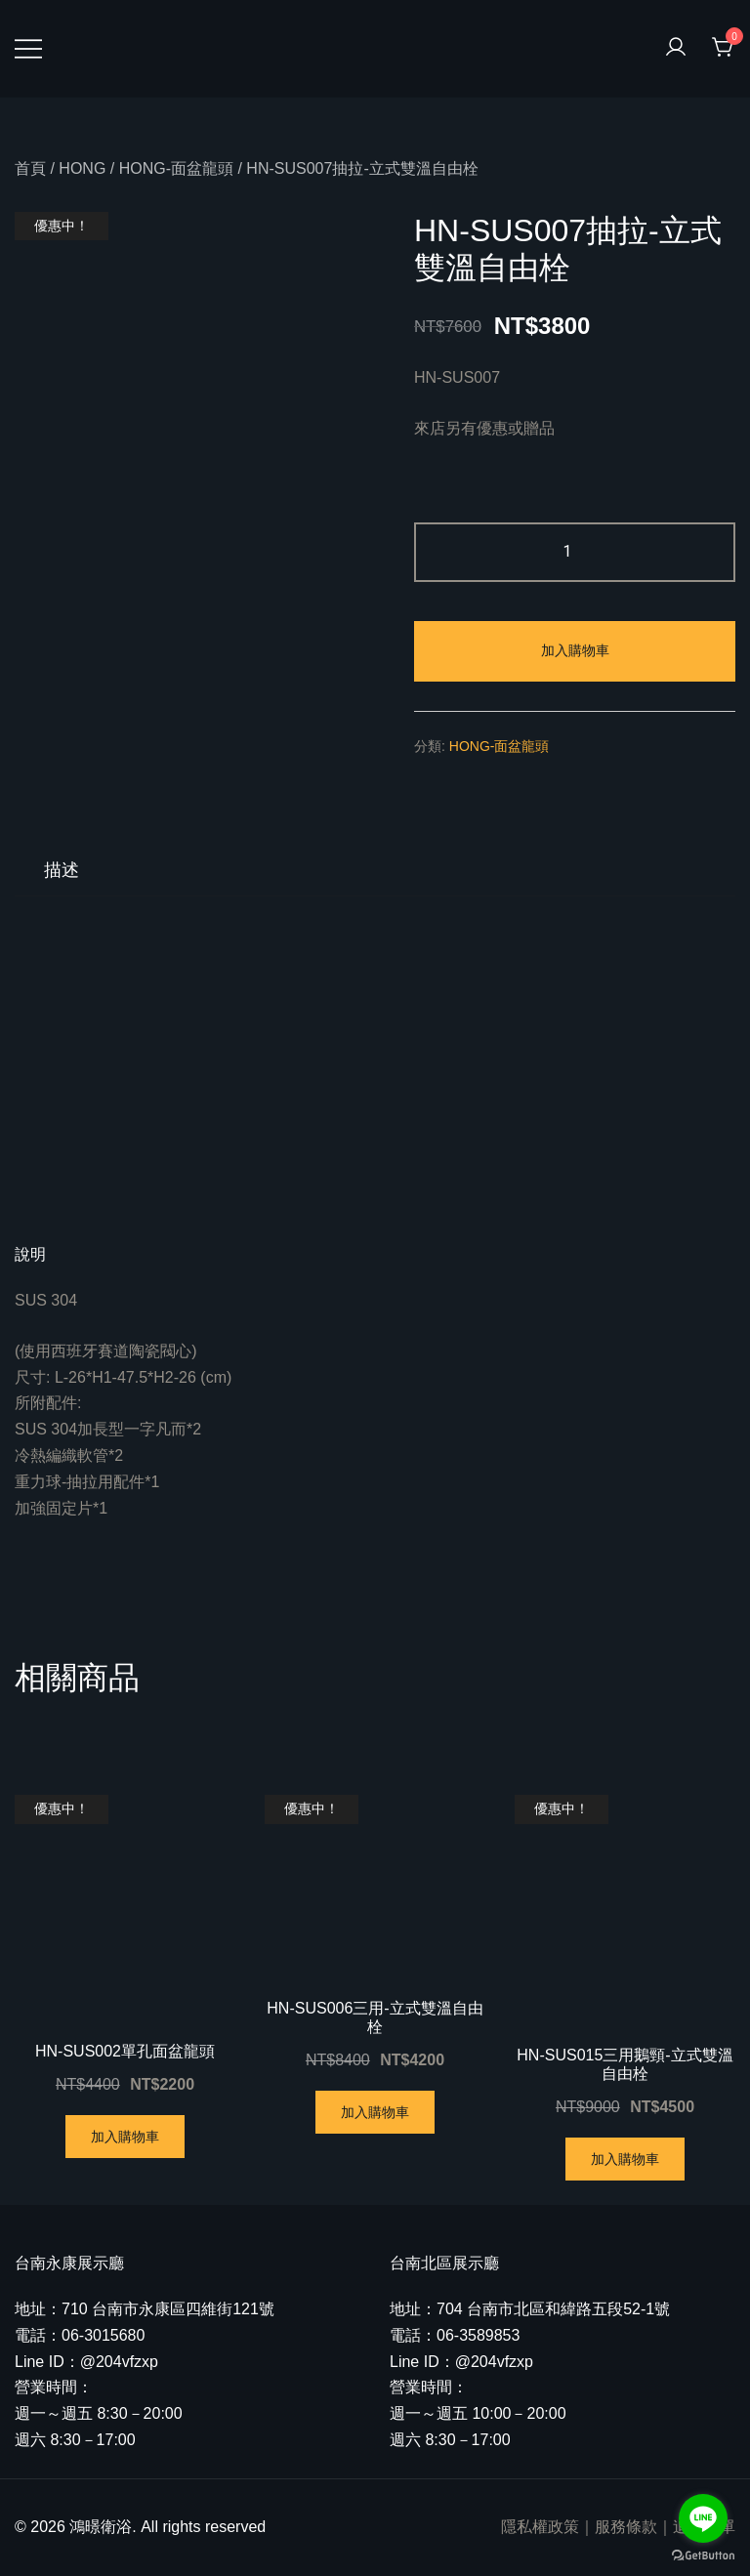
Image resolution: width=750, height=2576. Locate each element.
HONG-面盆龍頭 (176, 168)
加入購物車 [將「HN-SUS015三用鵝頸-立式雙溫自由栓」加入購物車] (625, 2159)
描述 (61, 870)
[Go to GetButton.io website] (703, 2556)
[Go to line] (703, 2518)
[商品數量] (574, 552)
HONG (82, 168)
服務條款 (626, 2526)
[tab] (61, 870)
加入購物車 (575, 650)
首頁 (30, 168)
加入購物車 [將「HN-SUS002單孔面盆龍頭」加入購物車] (125, 2136)
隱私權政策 (540, 2526)
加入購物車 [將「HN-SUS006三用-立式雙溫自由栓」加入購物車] (375, 2112)
